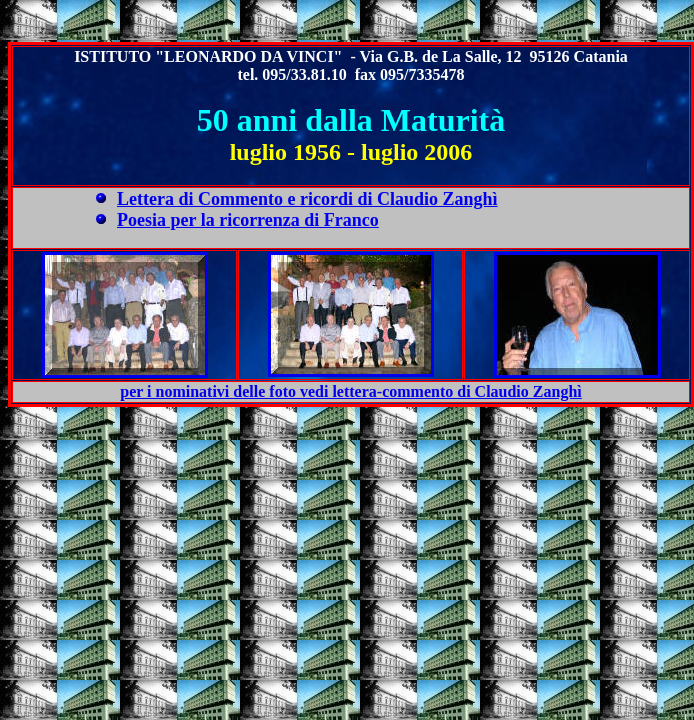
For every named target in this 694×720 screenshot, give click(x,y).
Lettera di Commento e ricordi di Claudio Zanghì (307, 199)
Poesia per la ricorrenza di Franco (248, 220)
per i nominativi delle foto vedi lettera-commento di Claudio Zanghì (350, 391)
